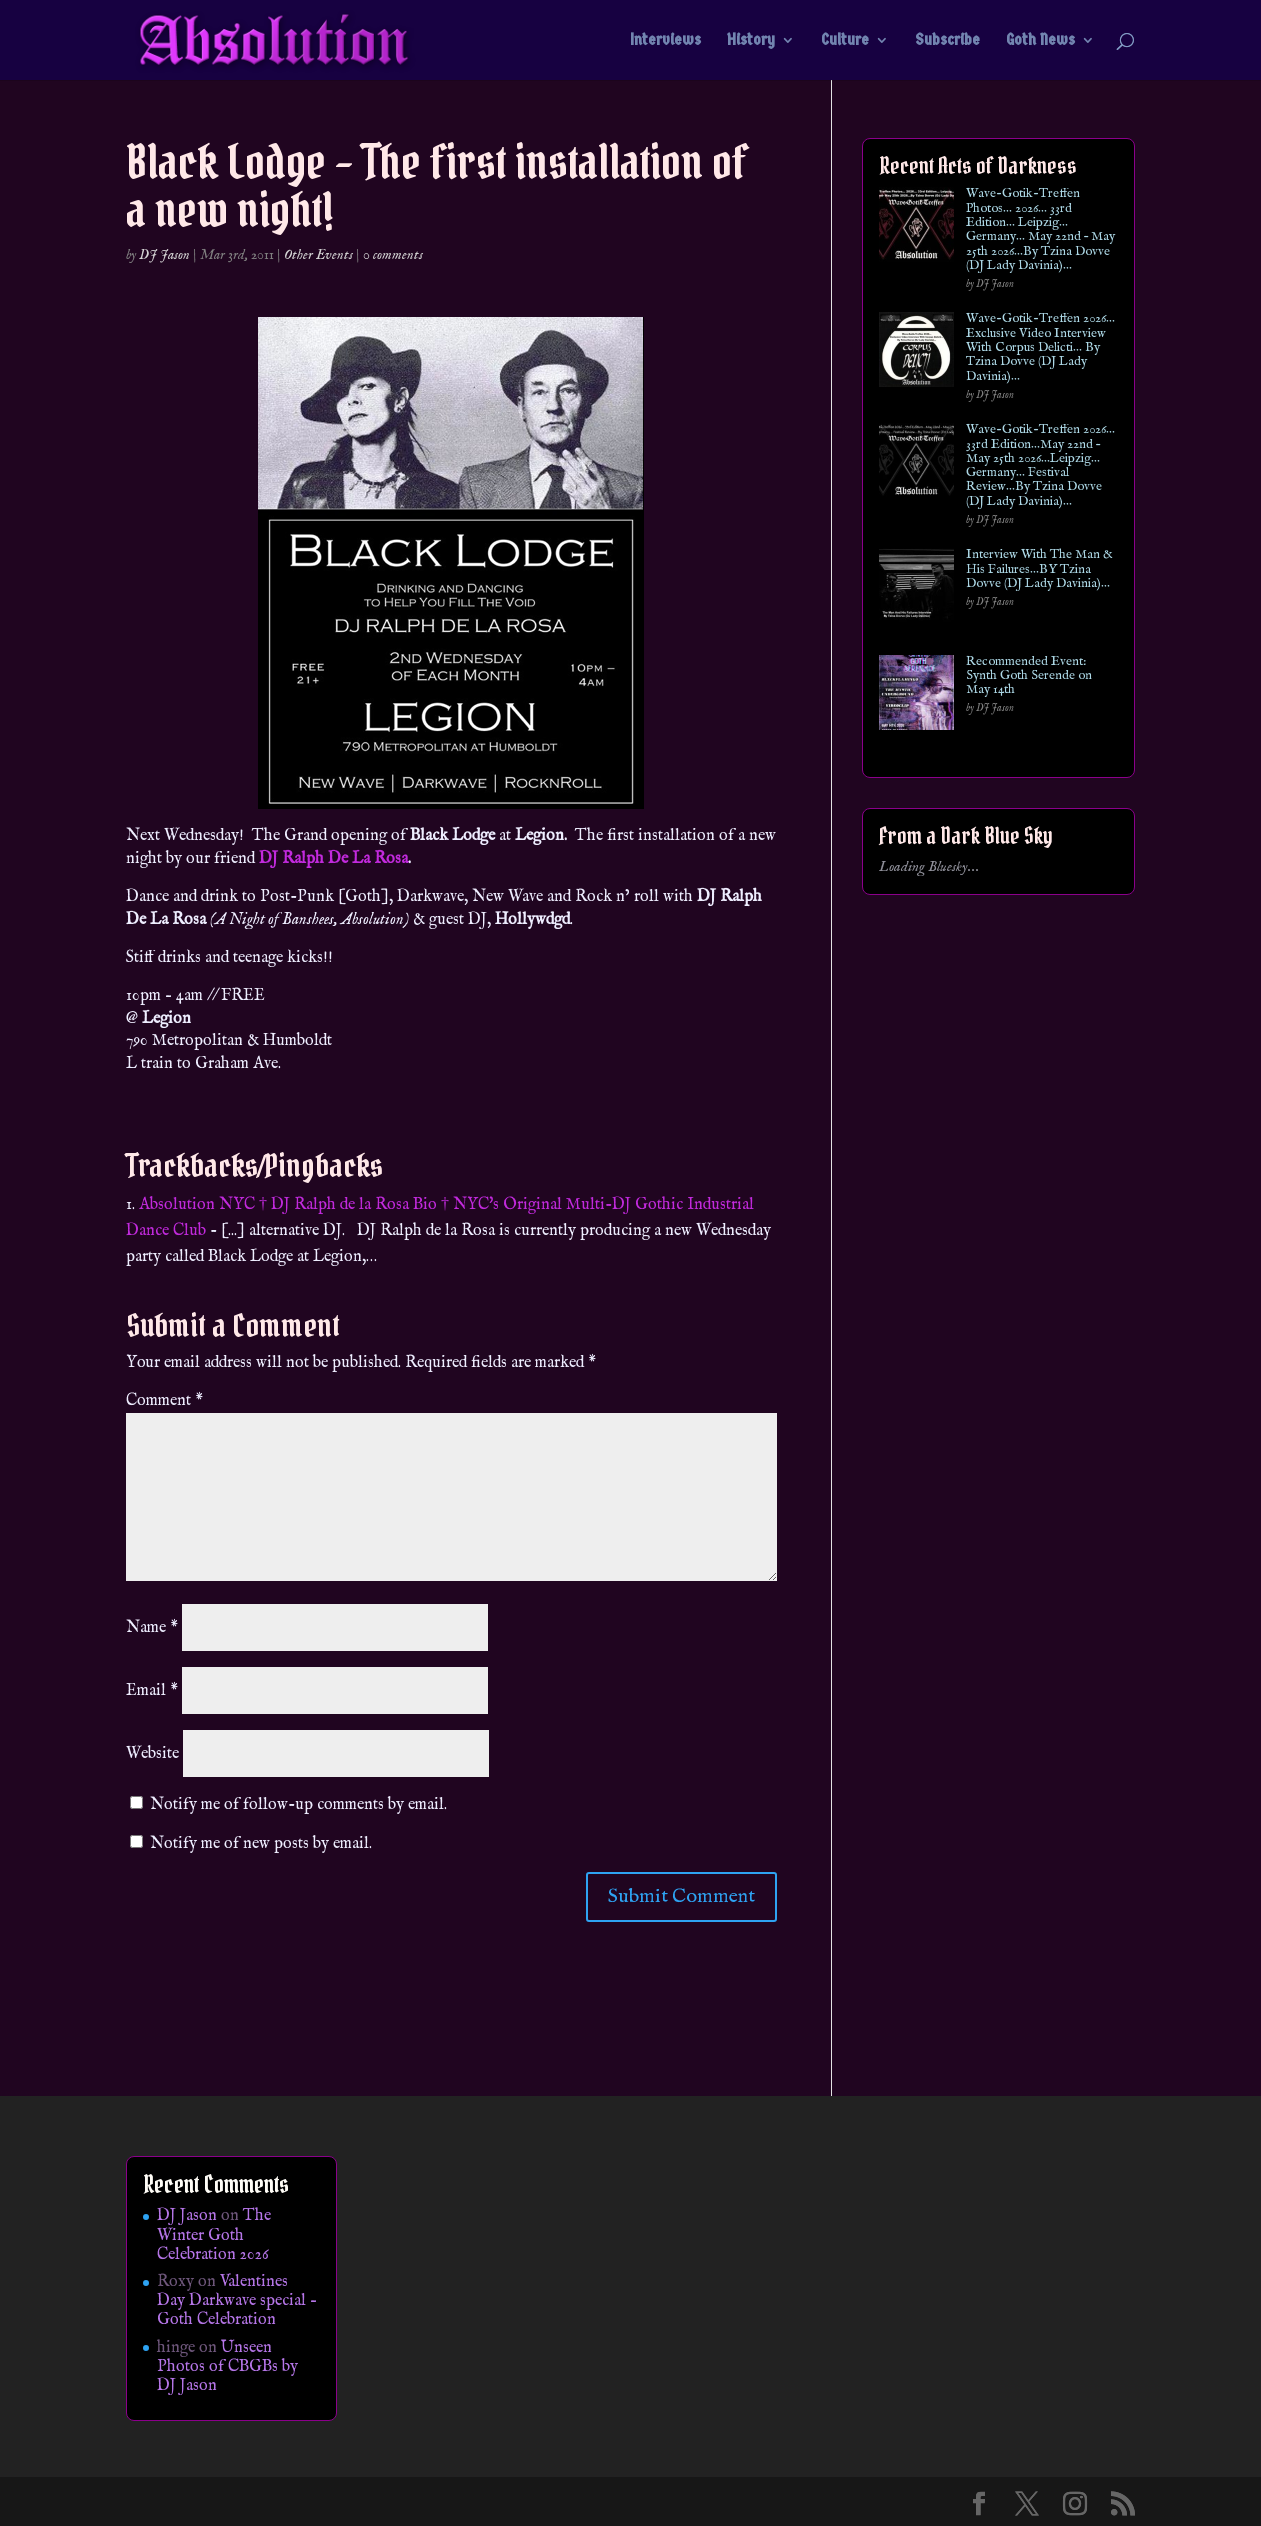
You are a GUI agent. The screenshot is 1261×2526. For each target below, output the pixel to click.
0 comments (393, 255)
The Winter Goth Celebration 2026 (214, 2235)
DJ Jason (164, 255)
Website (152, 1754)
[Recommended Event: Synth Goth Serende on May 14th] (916, 696)
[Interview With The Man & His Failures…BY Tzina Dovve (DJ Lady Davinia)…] (916, 589)
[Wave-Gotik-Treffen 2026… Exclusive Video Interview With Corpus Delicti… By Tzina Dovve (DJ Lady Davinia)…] (916, 353)
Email (152, 1691)
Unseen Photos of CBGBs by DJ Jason (227, 2367)
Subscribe (947, 41)
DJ (268, 859)
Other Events (318, 255)
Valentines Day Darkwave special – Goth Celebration (237, 2301)
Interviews (665, 41)
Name (152, 1628)
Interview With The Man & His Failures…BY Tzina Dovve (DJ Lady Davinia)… (1039, 569)
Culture (845, 41)
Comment (164, 1401)
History (751, 41)
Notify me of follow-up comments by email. (298, 1805)
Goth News (1040, 41)
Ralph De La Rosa (345, 859)
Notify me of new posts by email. (261, 1844)
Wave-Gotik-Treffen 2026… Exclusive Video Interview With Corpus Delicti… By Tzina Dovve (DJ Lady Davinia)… (1040, 347)
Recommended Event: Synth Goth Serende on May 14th (1029, 676)
